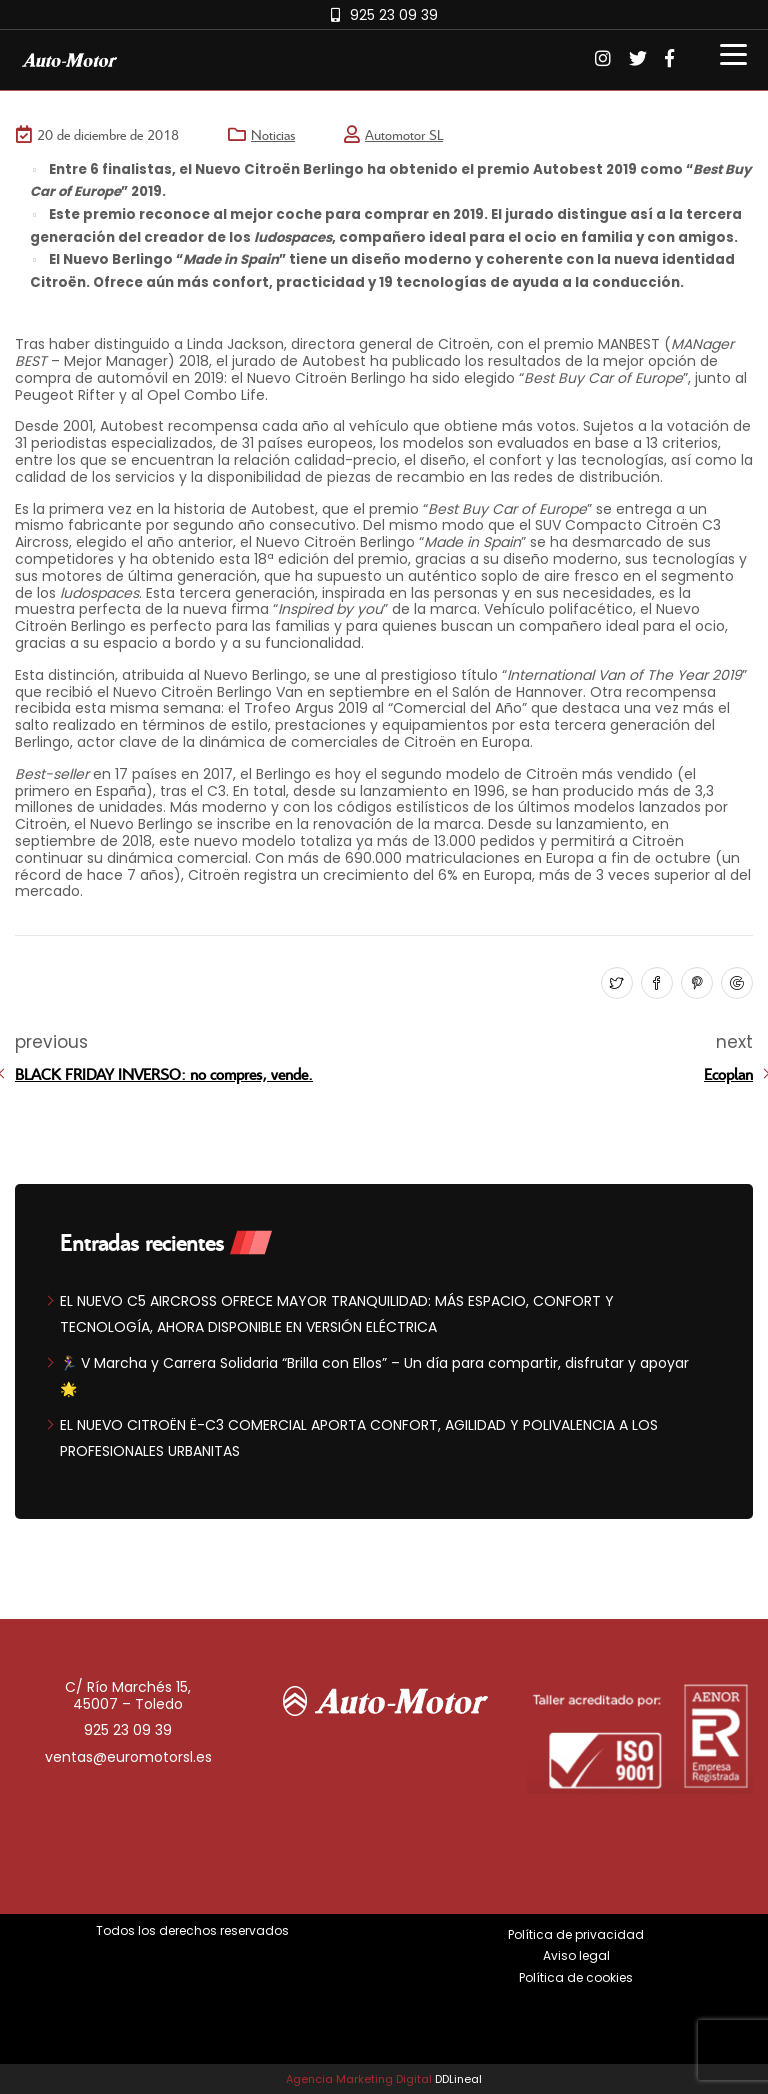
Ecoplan (728, 1074)
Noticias (273, 134)
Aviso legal (576, 1955)
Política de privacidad (576, 1934)
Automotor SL (404, 134)
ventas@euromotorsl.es (128, 1757)
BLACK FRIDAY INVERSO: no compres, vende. (164, 1074)
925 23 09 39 (394, 15)
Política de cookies (576, 1977)
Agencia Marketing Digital (359, 2079)
